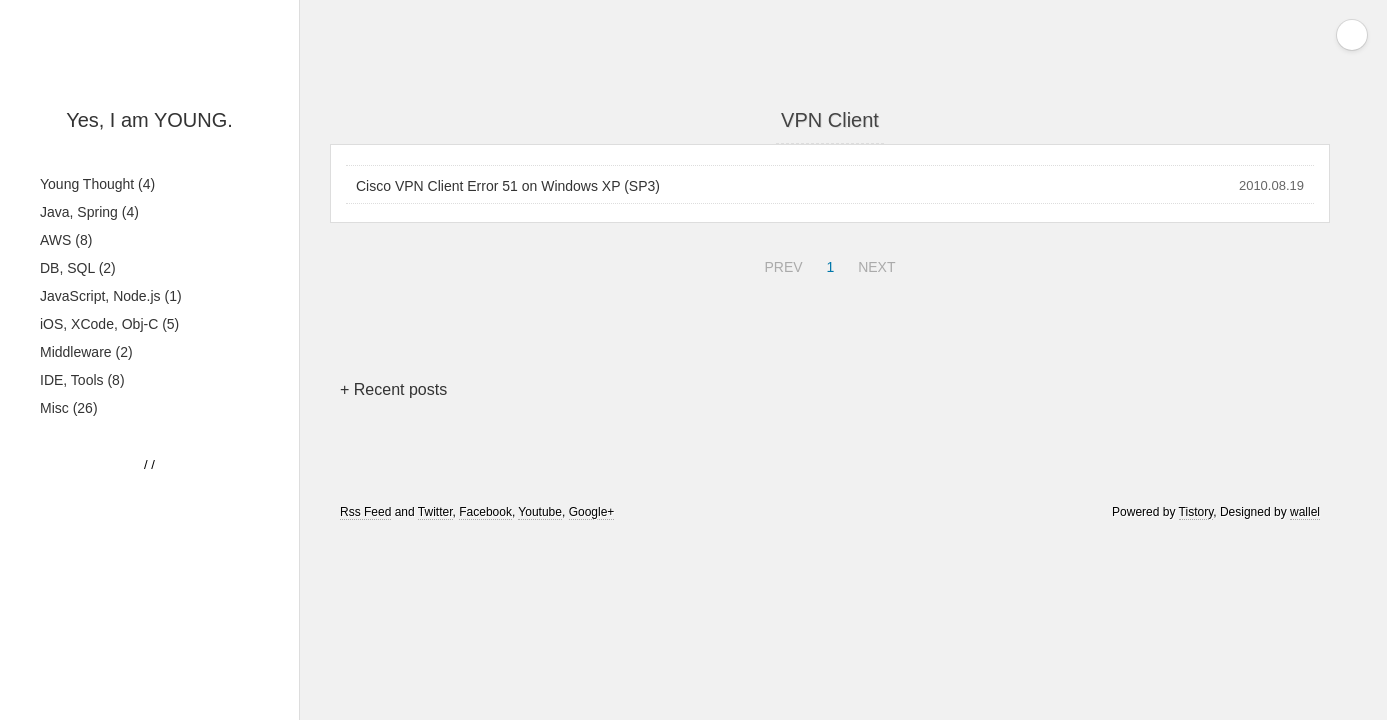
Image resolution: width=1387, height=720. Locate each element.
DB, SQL (78, 268)
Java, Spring (89, 212)
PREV (780, 264)
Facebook (485, 512)
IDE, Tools (82, 380)
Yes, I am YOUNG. (149, 120)
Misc (69, 408)
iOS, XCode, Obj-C (109, 324)
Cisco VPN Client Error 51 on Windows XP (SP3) (508, 186)
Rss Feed (365, 512)
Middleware (86, 352)
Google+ (592, 512)
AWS (66, 240)
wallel (1305, 512)
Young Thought (97, 184)
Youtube (540, 512)
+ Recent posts (393, 389)
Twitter (435, 512)
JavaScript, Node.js (111, 296)
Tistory (1196, 512)
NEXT (874, 264)
